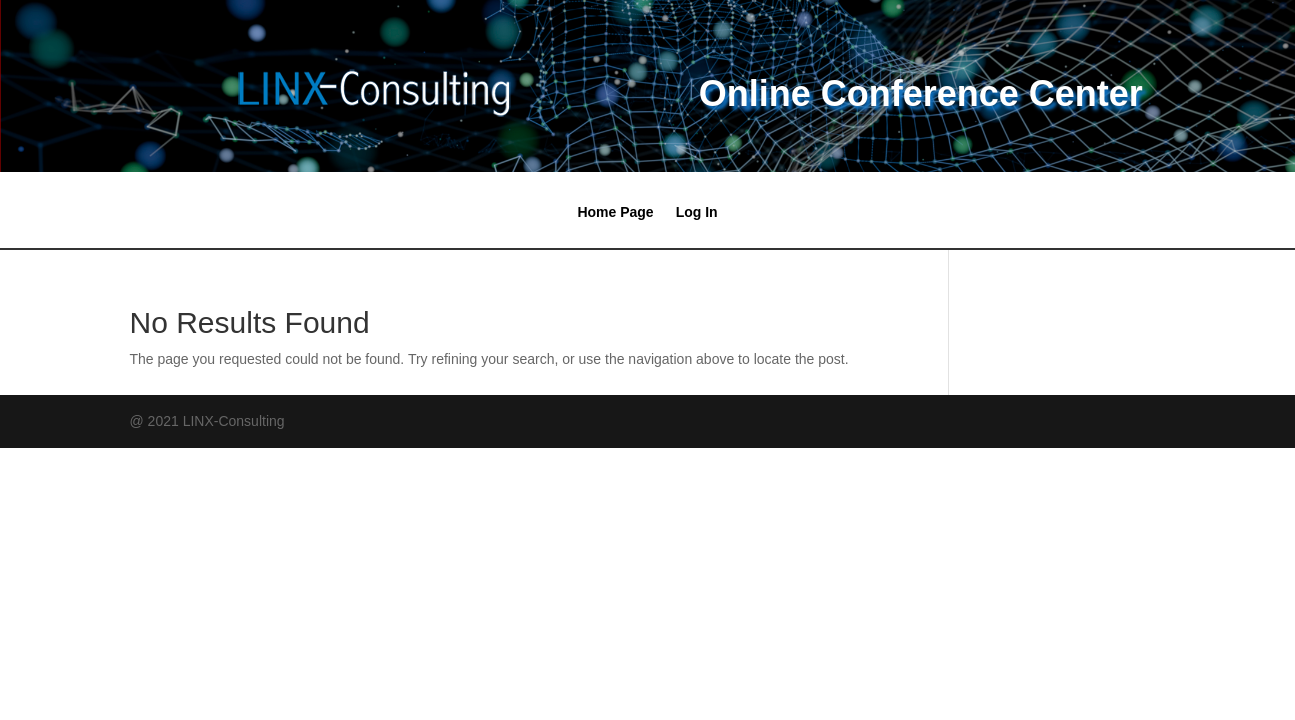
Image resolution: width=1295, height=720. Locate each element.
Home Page (615, 212)
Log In (697, 212)
